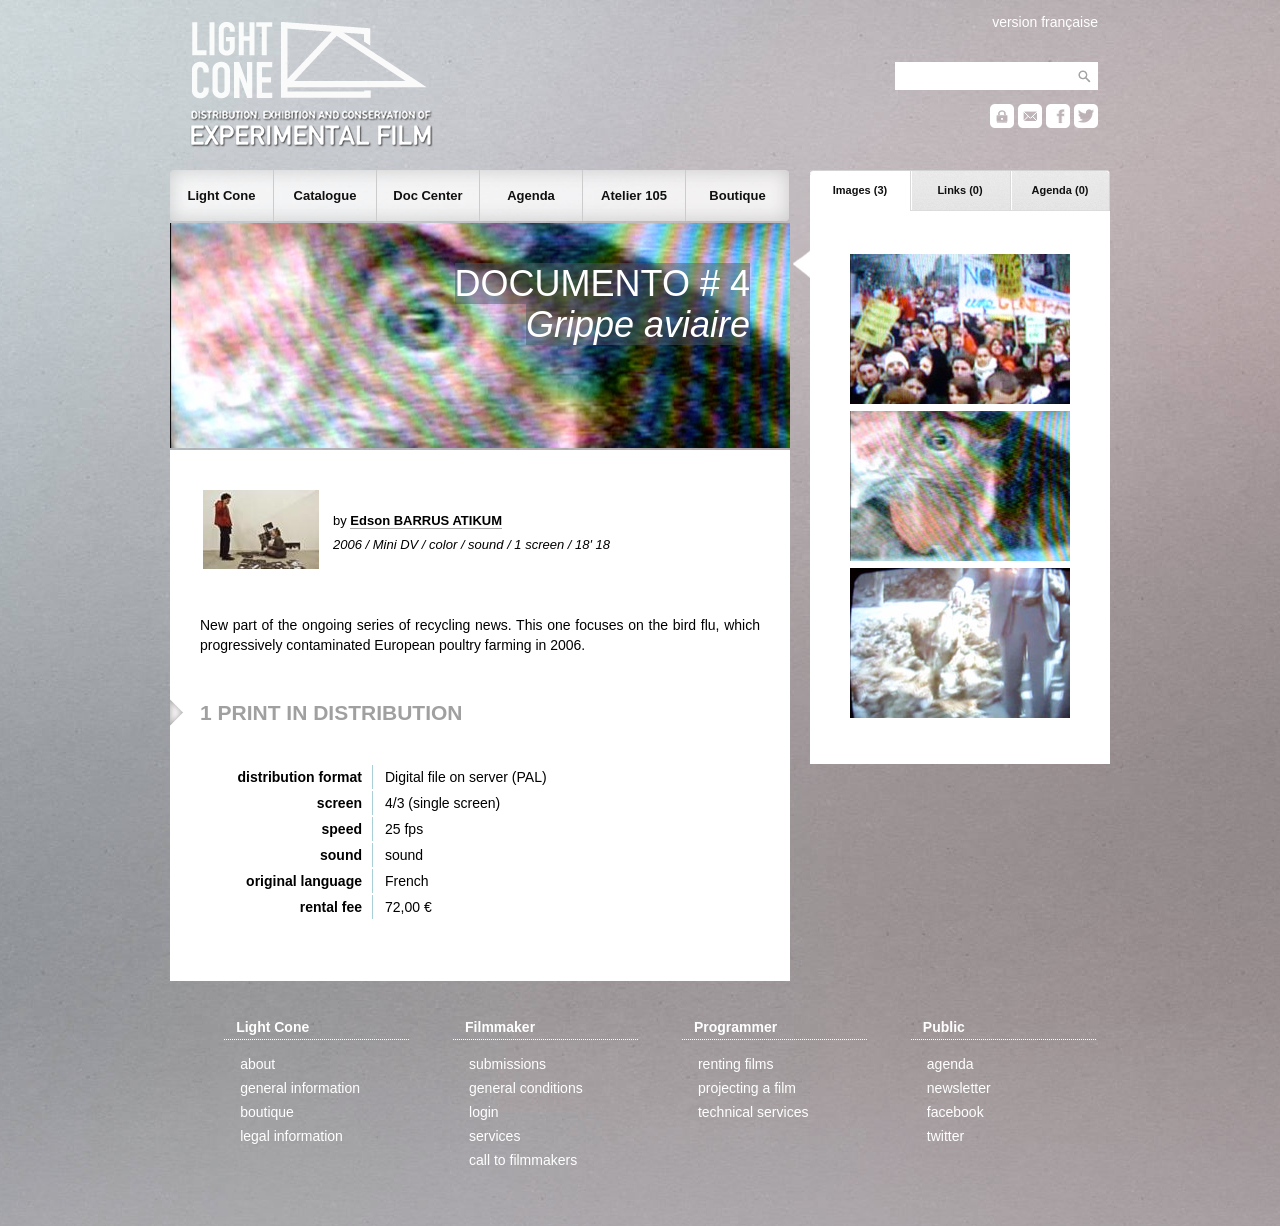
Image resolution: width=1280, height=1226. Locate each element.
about (257, 1064)
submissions (507, 1064)
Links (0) (959, 190)
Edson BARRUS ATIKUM (426, 520)
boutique (267, 1112)
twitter (945, 1136)
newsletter (959, 1088)
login (484, 1112)
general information (300, 1088)
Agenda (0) (1060, 190)
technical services (753, 1112)
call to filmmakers (523, 1160)
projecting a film (747, 1088)
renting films (735, 1064)
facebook (955, 1112)
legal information (291, 1136)
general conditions (526, 1088)
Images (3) (860, 190)
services (494, 1136)
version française (1045, 22)
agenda (950, 1064)
